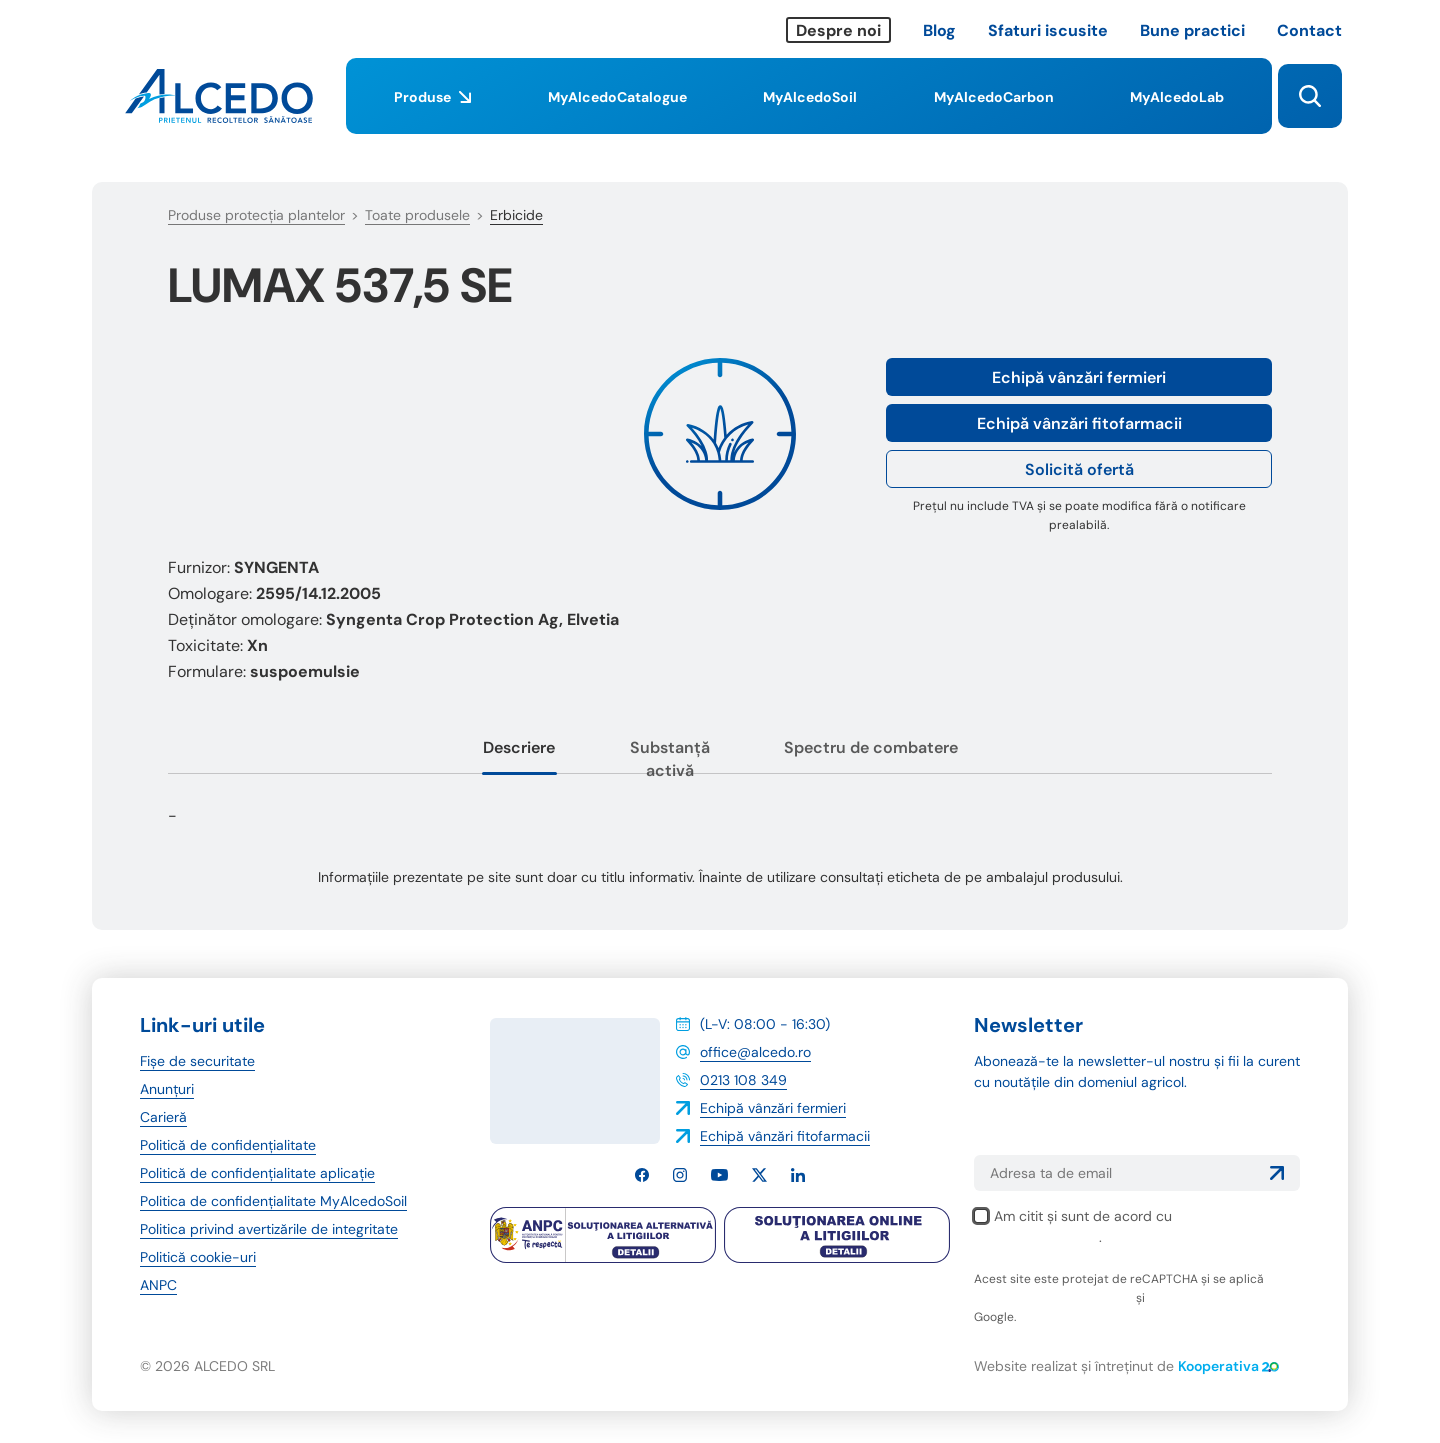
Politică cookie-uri (198, 1257)
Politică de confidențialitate (228, 1145)
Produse (432, 111)
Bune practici (1192, 30)
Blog (939, 30)
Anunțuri (167, 1089)
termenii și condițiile (1206, 1298)
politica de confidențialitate (1053, 1298)
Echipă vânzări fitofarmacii (1079, 423)
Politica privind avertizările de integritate (269, 1229)
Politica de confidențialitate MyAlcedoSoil (273, 1201)
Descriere (519, 747)
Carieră (163, 1117)
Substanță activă (670, 759)
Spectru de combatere (871, 747)
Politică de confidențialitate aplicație (257, 1173)
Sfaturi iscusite (1048, 30)
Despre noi (838, 30)
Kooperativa (1228, 1366)
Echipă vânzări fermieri (1079, 377)
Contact (1309, 30)
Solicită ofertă (1079, 469)
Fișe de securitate (197, 1061)
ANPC (158, 1285)
